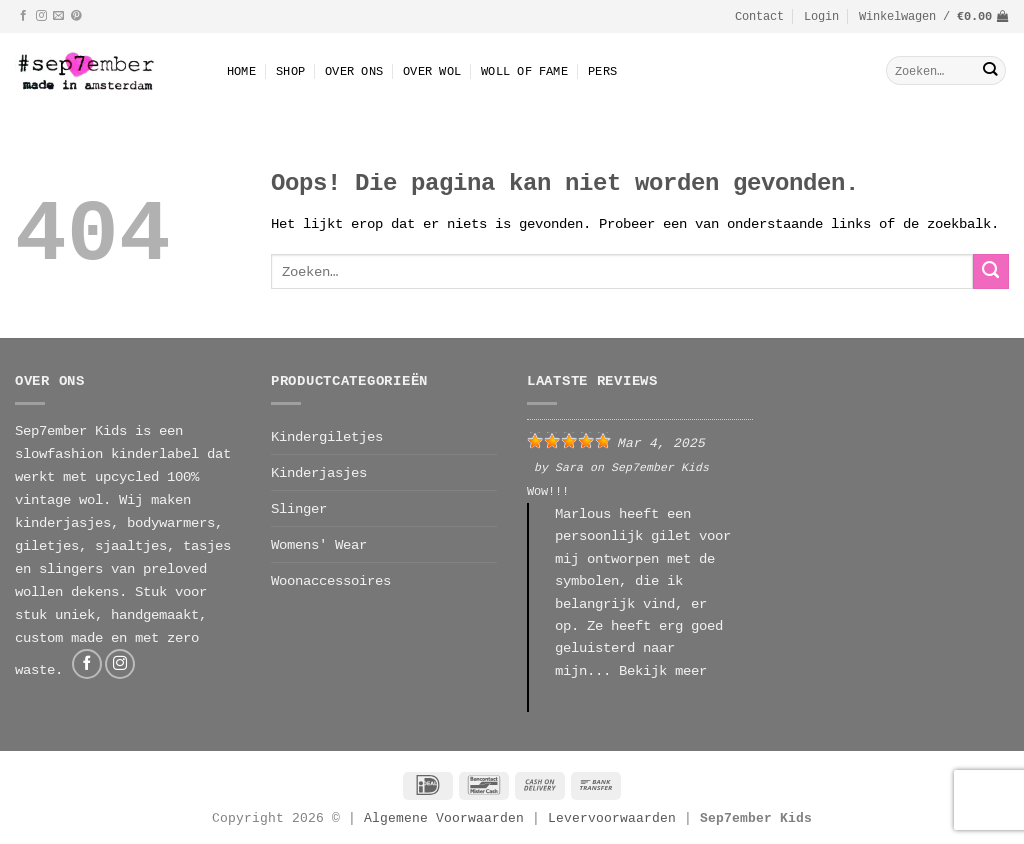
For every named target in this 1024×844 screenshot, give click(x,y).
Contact (759, 15)
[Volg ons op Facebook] (23, 16)
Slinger (299, 508)
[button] (821, 16)
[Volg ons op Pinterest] (76, 16)
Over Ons (354, 70)
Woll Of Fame (524, 70)
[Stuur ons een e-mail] (58, 16)
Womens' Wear (319, 544)
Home (241, 70)
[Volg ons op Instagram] (41, 16)
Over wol (432, 70)
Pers (602, 70)
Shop (290, 70)
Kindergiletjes (327, 436)
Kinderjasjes (319, 472)
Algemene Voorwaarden (444, 818)
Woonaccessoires (331, 580)
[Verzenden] (989, 70)
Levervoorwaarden (616, 818)
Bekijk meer (663, 670)
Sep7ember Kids (660, 466)
